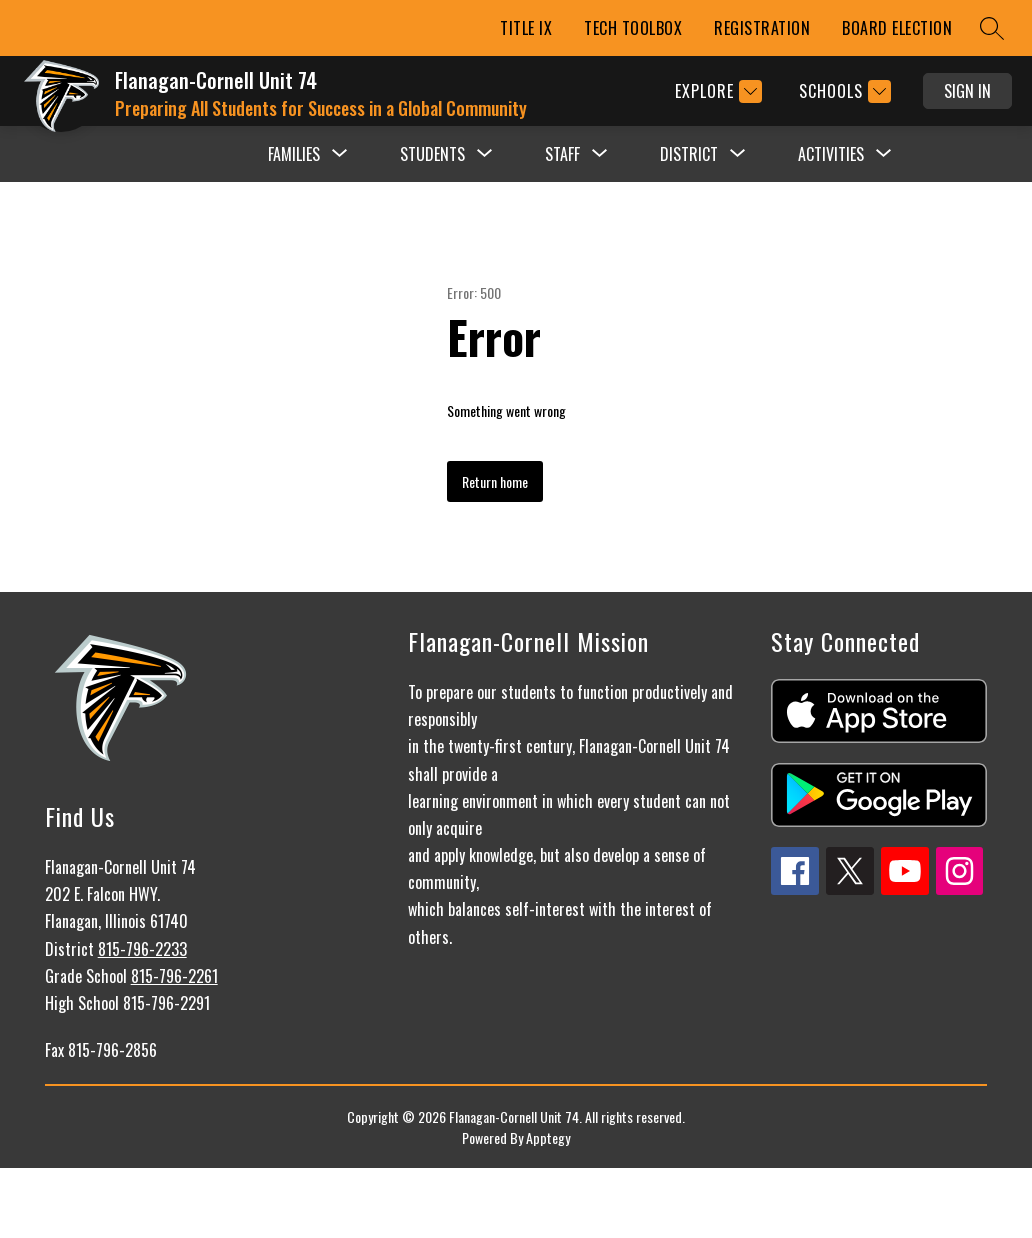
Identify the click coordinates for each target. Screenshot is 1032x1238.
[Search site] (992, 28)
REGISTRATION (762, 28)
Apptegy (548, 1137)
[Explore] (716, 91)
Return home (495, 481)
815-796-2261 (174, 976)
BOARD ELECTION (897, 28)
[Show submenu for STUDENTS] (432, 154)
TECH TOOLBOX (633, 28)
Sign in (967, 91)
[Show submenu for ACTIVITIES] (831, 154)
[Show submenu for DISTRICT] (689, 154)
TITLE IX (526, 28)
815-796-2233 (142, 949)
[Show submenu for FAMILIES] (294, 154)
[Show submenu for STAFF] (562, 154)
